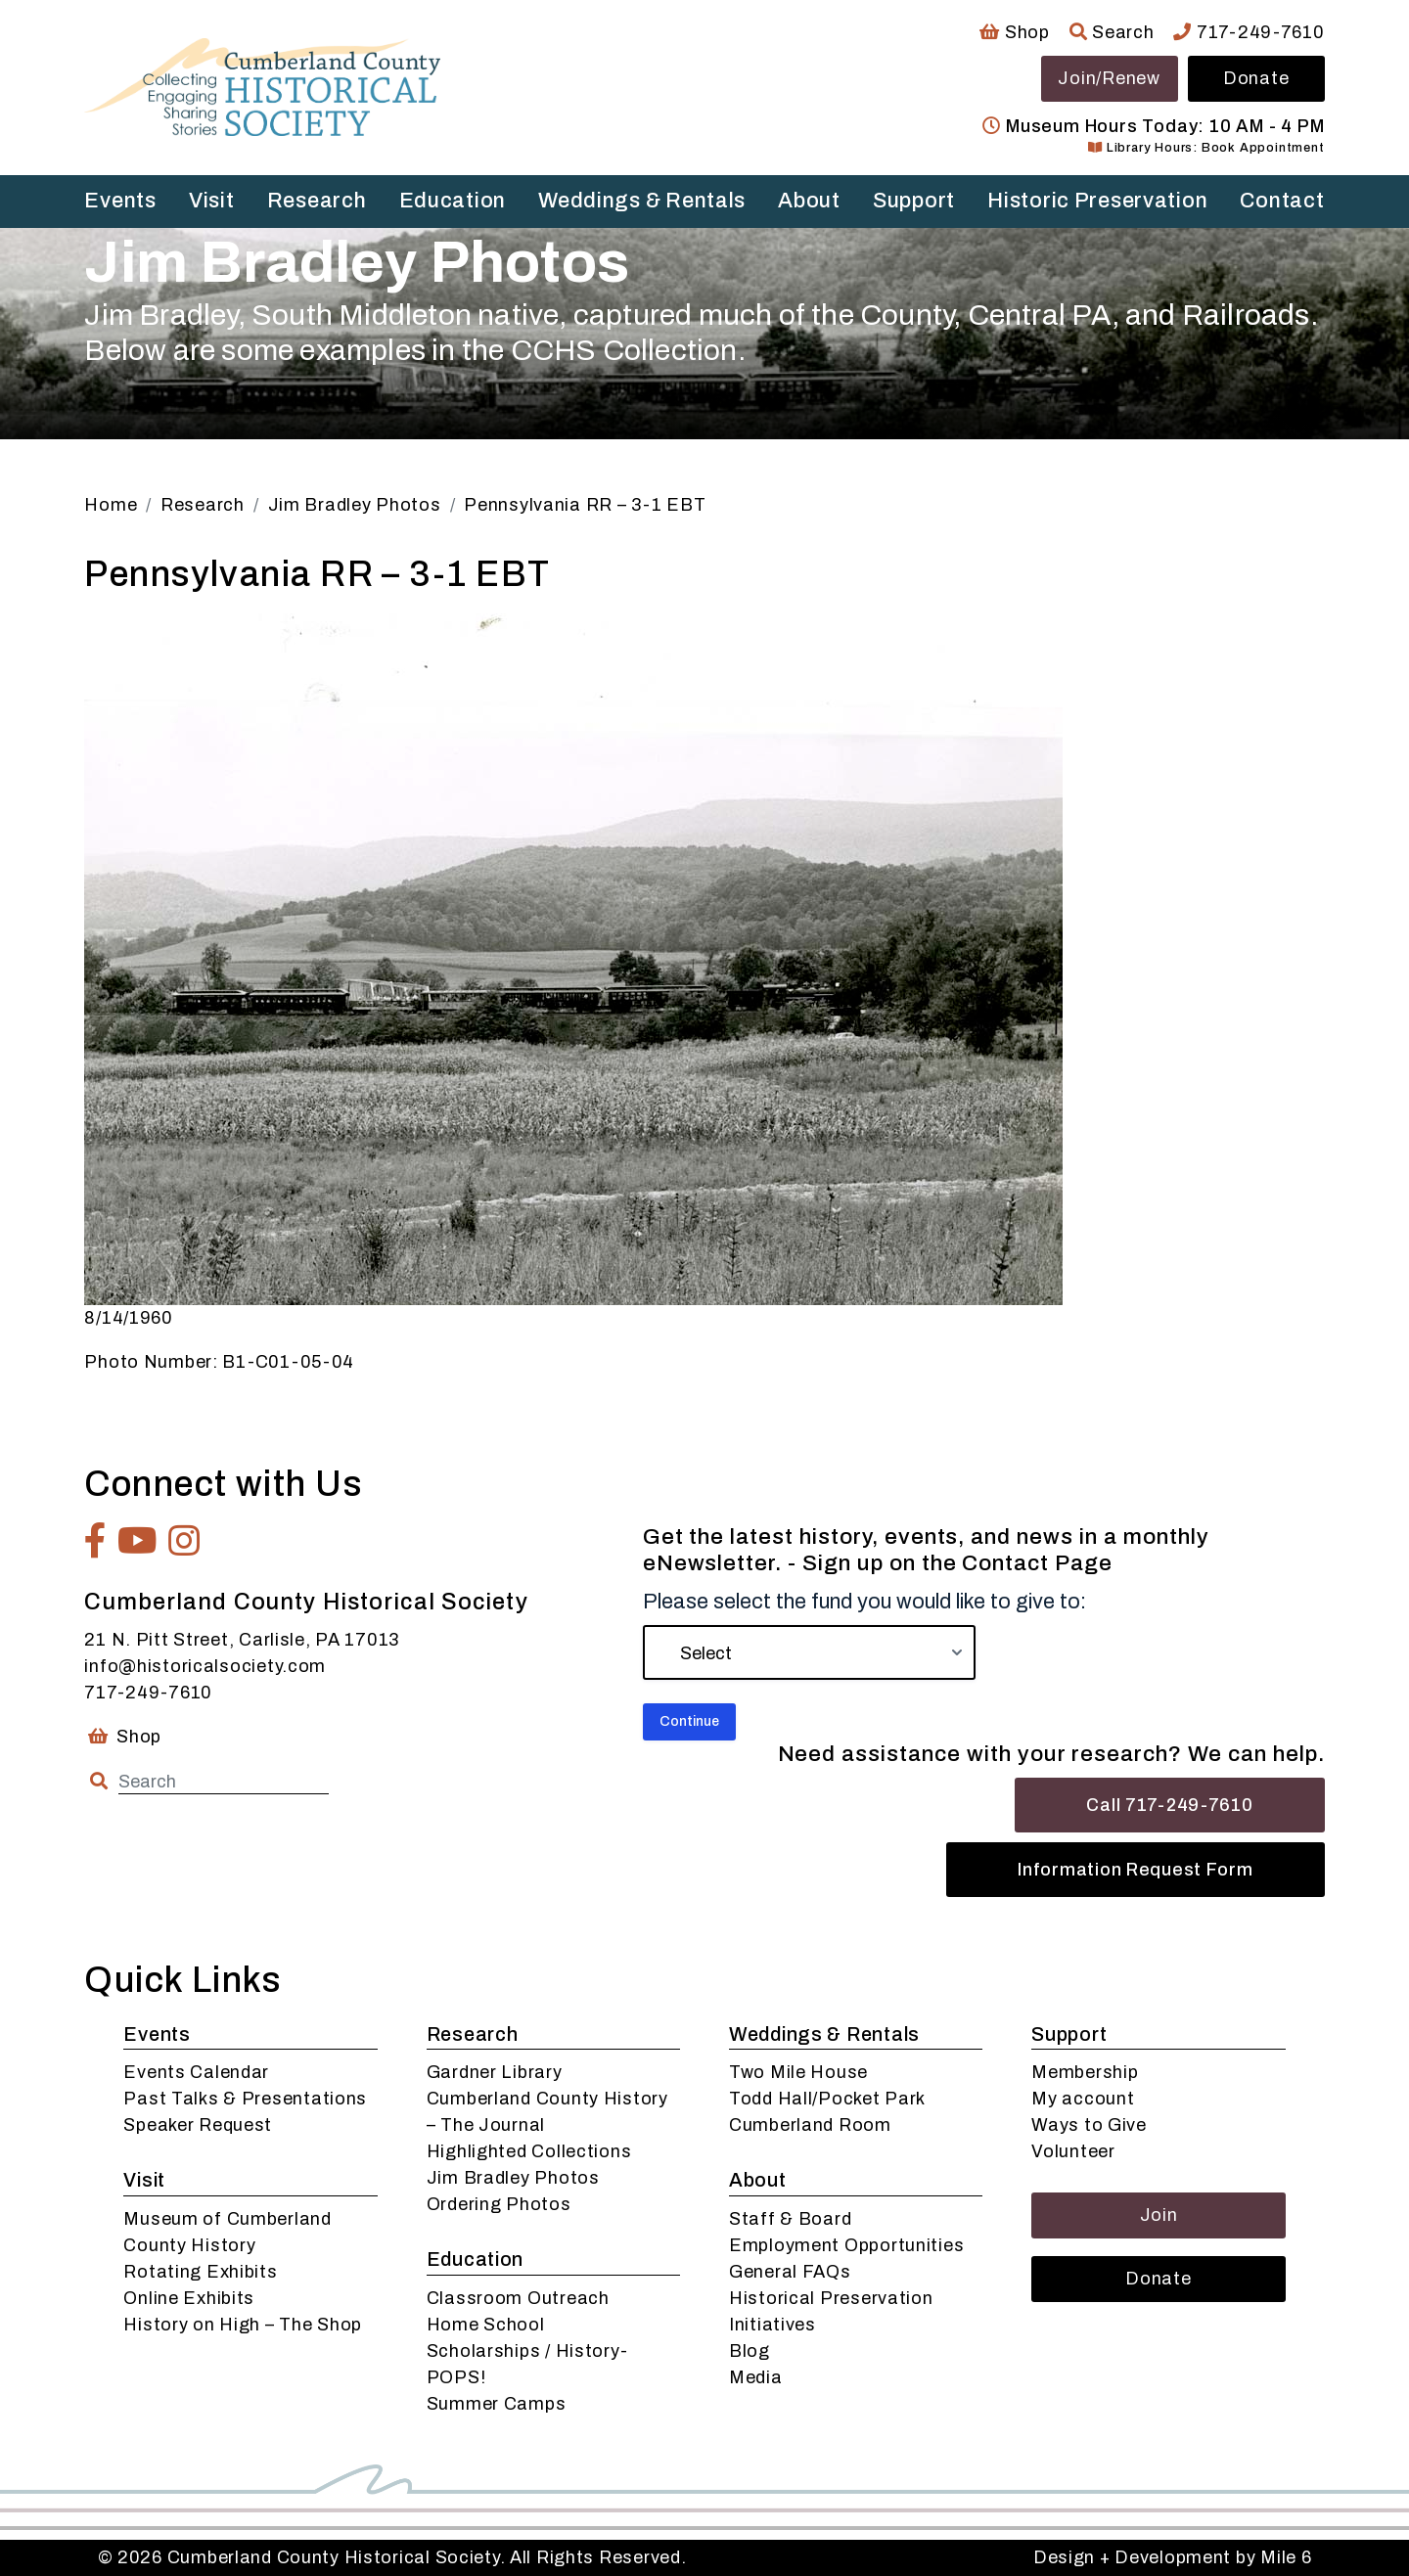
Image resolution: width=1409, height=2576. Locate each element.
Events (120, 200)
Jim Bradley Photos (513, 2178)
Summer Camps (497, 2404)
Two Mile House (798, 2072)
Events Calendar (196, 2072)
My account (1082, 2098)
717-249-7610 (1248, 32)
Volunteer (1072, 2151)
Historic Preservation (1097, 200)
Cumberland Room (810, 2125)
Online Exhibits (188, 2298)
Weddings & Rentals (642, 200)
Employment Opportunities (846, 2245)
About (809, 200)
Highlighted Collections (529, 2151)
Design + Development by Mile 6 (1172, 2557)
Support (914, 200)
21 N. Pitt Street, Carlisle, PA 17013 (241, 1640)
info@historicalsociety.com (205, 1666)
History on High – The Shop (242, 2324)
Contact (1282, 200)
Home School (486, 2324)
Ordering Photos (499, 2204)
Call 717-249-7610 (1169, 1805)
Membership (1084, 2072)
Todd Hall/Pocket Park (827, 2098)
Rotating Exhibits (200, 2272)
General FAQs (790, 2272)
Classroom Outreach (518, 2298)
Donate (1256, 78)
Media (756, 2377)
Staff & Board (790, 2219)
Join (1159, 2215)
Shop (1014, 32)
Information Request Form (1135, 1869)
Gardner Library (495, 2072)
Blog (749, 2351)
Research (317, 200)
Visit (212, 200)
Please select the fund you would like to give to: (864, 1601)
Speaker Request (197, 2125)
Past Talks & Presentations (245, 2098)
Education (452, 200)
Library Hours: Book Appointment (1206, 148)
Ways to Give (1089, 2125)
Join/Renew (1108, 78)
